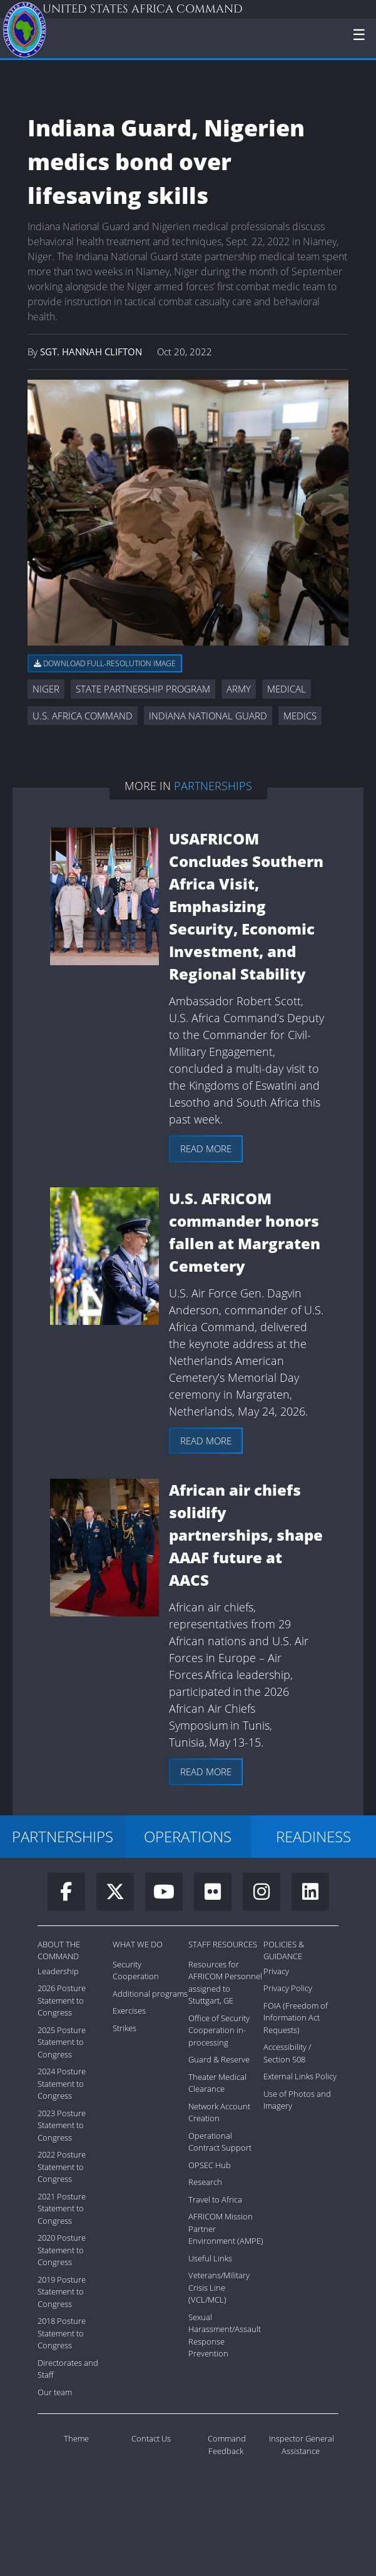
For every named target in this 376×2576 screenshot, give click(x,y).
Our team (55, 2392)
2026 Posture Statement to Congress (62, 2000)
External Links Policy (300, 2076)
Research (205, 2182)
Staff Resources (222, 1944)
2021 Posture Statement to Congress (62, 2208)
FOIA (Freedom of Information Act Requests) (295, 2018)
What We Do (138, 1944)
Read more (205, 1148)
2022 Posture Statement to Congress (62, 2166)
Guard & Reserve (219, 2059)
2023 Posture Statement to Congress (62, 2125)
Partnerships (213, 785)
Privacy (276, 1971)
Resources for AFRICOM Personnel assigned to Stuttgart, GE (225, 1983)
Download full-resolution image (105, 663)
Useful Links (210, 2258)
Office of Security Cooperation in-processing (219, 2030)
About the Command (59, 1950)
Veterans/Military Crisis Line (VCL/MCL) (219, 2287)
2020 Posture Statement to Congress (62, 2250)
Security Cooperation (136, 1970)
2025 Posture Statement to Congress (62, 2042)
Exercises (129, 2010)
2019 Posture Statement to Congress (62, 2292)
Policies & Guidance (283, 1950)
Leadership (58, 1971)
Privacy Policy (287, 1988)
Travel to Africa (215, 2199)
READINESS (313, 1836)
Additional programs (150, 1993)
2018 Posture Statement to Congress (62, 2333)
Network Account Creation (219, 2112)
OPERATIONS (187, 1836)
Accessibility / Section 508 (287, 2053)
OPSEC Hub (209, 2165)
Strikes (124, 2028)
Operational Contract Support (220, 2142)
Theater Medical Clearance (217, 2083)
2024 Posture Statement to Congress (62, 2083)
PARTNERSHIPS (62, 1836)
